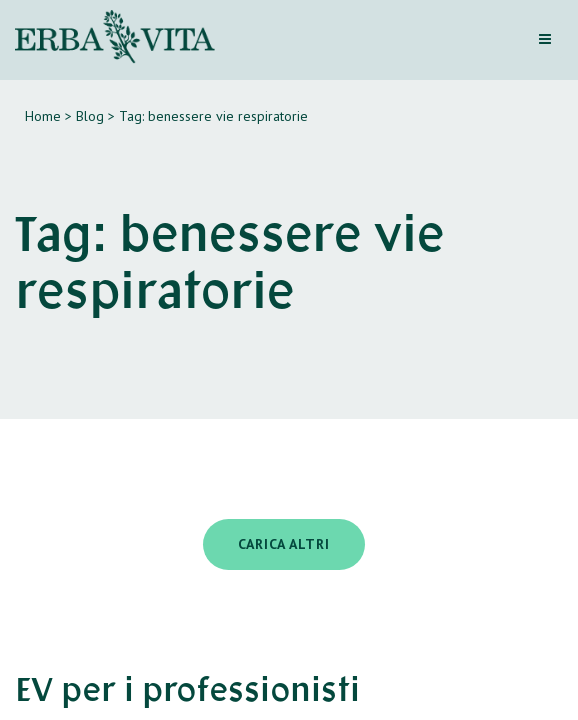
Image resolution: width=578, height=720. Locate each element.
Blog (90, 116)
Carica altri (284, 544)
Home (43, 116)
